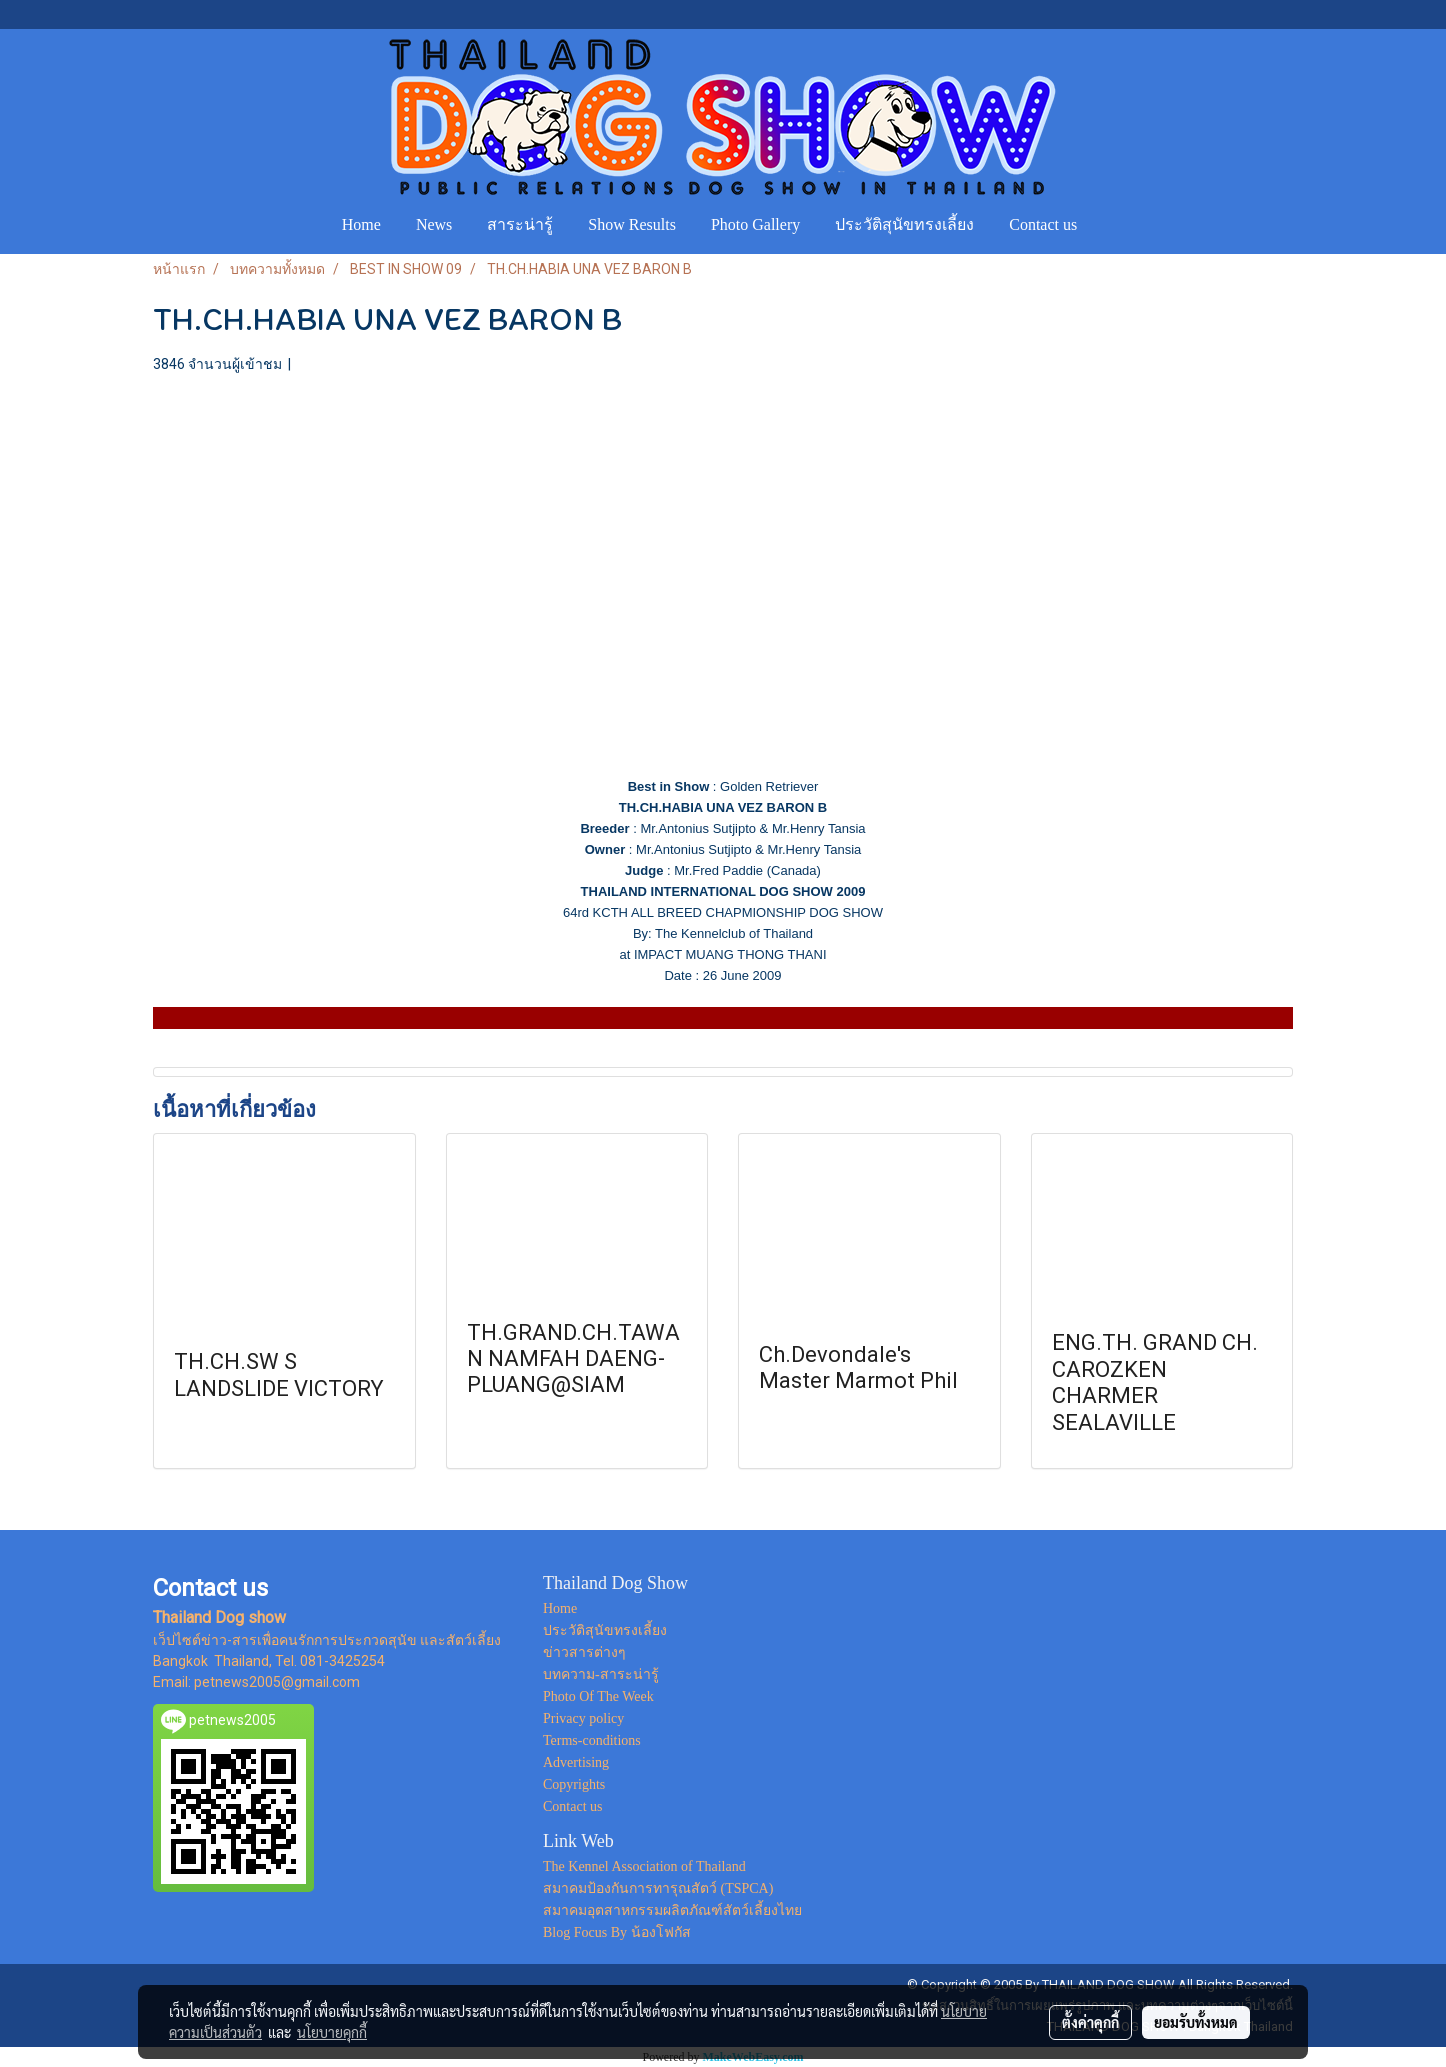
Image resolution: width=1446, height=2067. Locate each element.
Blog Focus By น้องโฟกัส (617, 1932)
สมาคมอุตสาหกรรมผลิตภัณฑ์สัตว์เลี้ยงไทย (672, 1910)
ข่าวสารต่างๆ (584, 1652)
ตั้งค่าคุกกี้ (1090, 2022)
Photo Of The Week (598, 1696)
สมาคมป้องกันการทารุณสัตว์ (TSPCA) (658, 1888)
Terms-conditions (592, 1740)
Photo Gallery (755, 224)
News (434, 224)
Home (361, 224)
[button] (1113, 225)
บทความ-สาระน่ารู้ (601, 1674)
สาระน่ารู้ (520, 224)
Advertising (576, 1762)
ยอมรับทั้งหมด (1196, 2022)
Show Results (632, 224)
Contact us (1043, 224)
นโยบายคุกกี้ (332, 2032)
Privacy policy (583, 1718)
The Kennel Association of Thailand (644, 1866)
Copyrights (574, 1784)
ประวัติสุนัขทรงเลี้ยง (904, 224)
